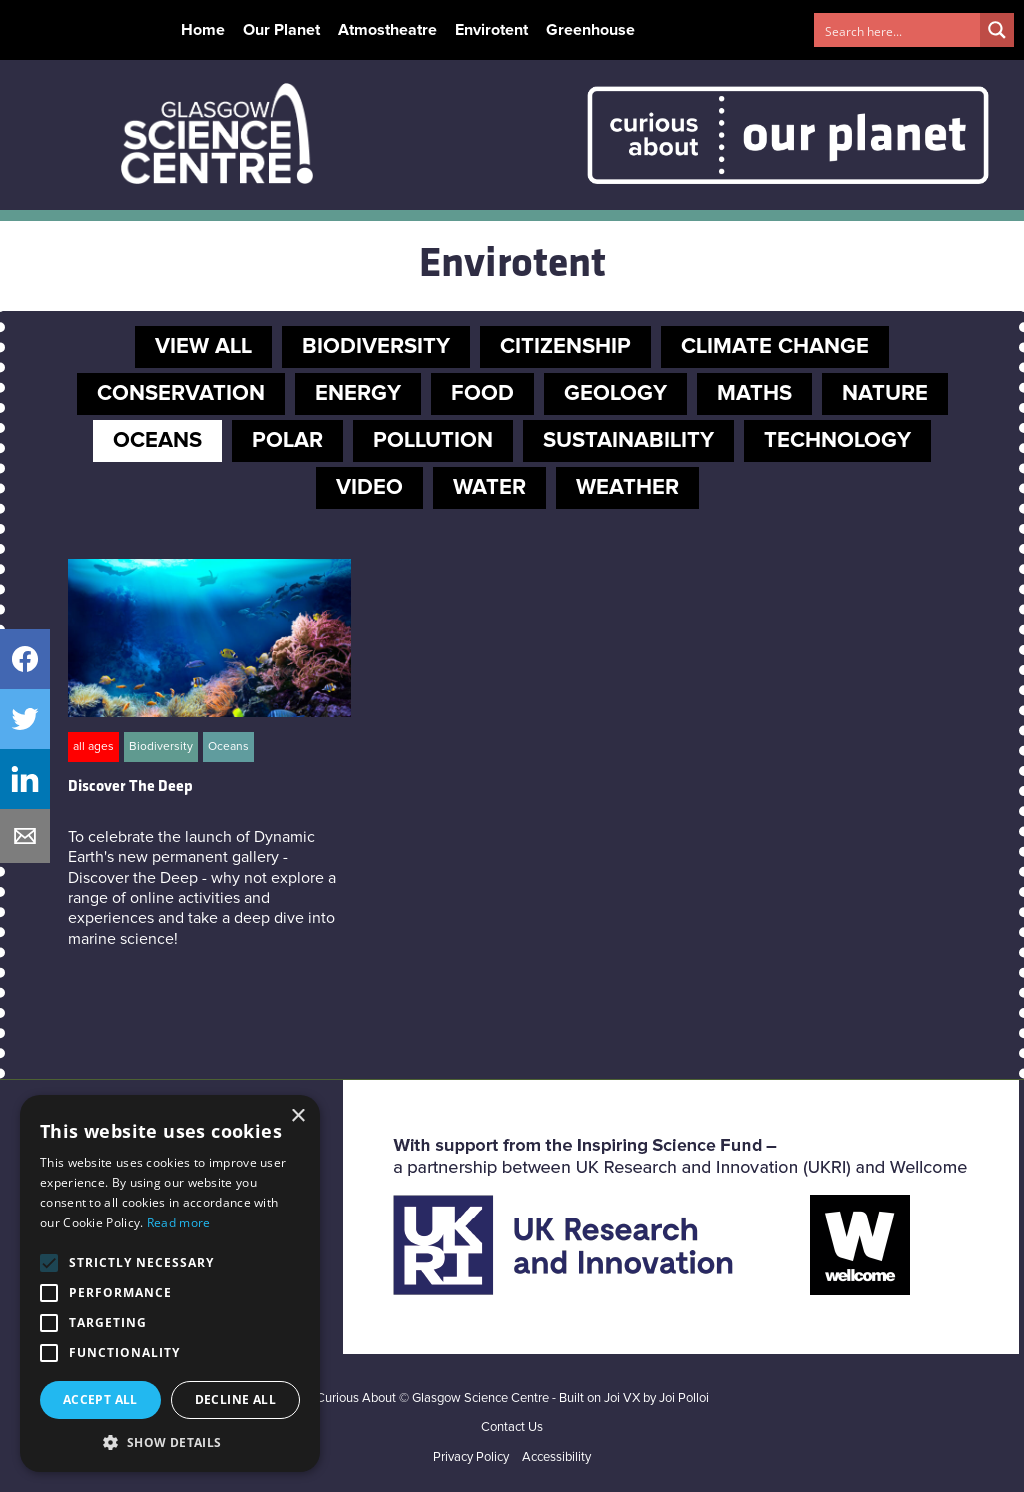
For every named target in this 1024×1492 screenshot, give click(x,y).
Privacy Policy (471, 1457)
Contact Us (512, 1427)
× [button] (297, 1116)
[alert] (170, 1283)
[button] (170, 1442)
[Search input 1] (898, 30)
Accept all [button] (100, 1399)
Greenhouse (590, 30)
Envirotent (491, 30)
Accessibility (556, 1457)
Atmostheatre (387, 30)
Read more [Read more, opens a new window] (179, 1222)
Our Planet (281, 30)
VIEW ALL (203, 347)
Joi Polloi (684, 1398)
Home (203, 30)
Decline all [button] (235, 1399)
